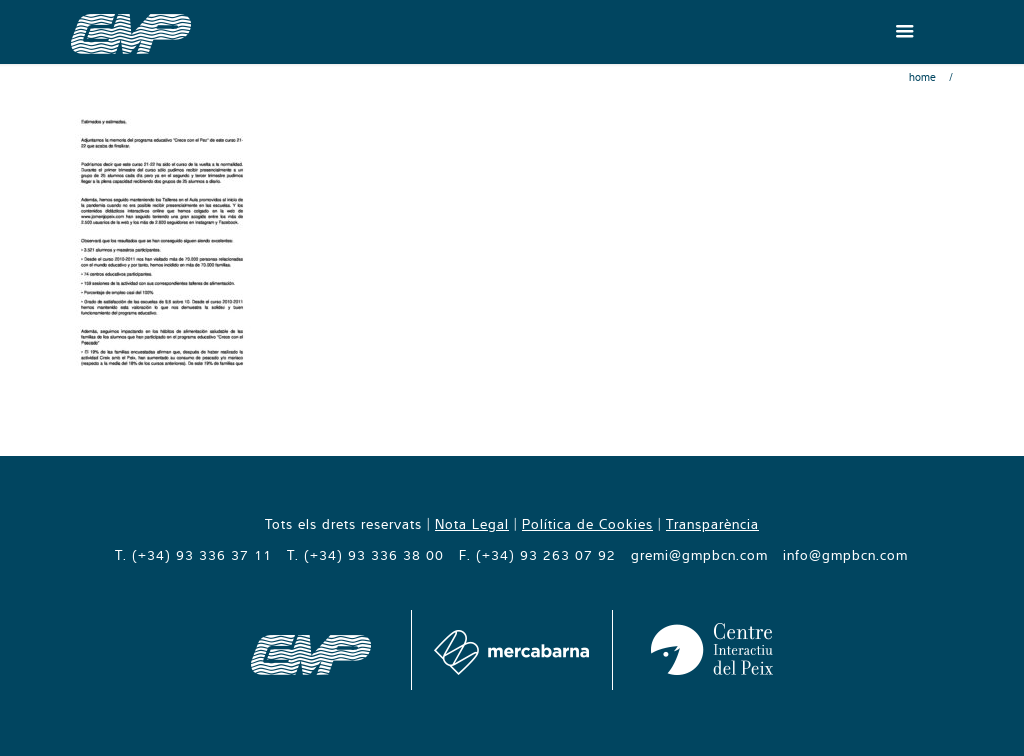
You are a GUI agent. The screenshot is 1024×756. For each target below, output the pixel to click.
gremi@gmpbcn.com (699, 555)
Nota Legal (472, 524)
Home (922, 77)
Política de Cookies (587, 524)
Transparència (712, 524)
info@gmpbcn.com (845, 555)
